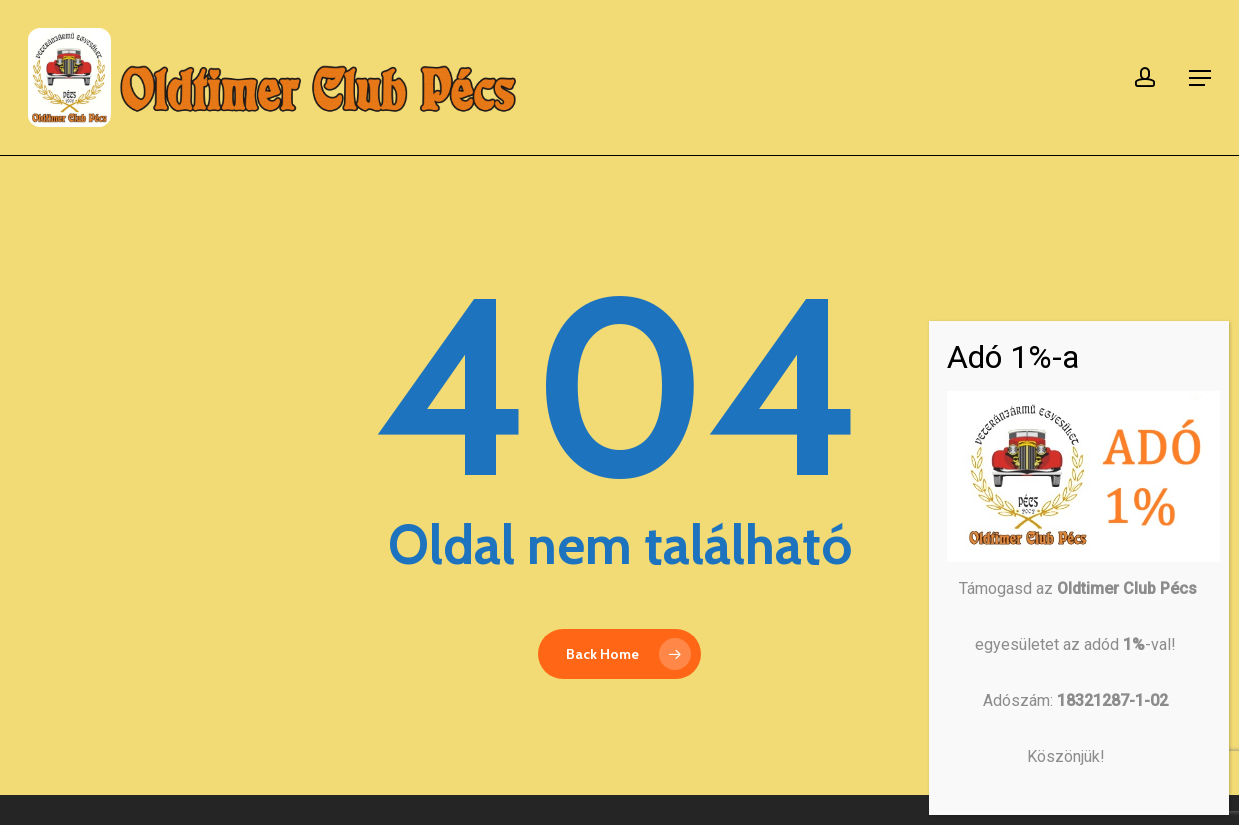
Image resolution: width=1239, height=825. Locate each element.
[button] (1200, 78)
